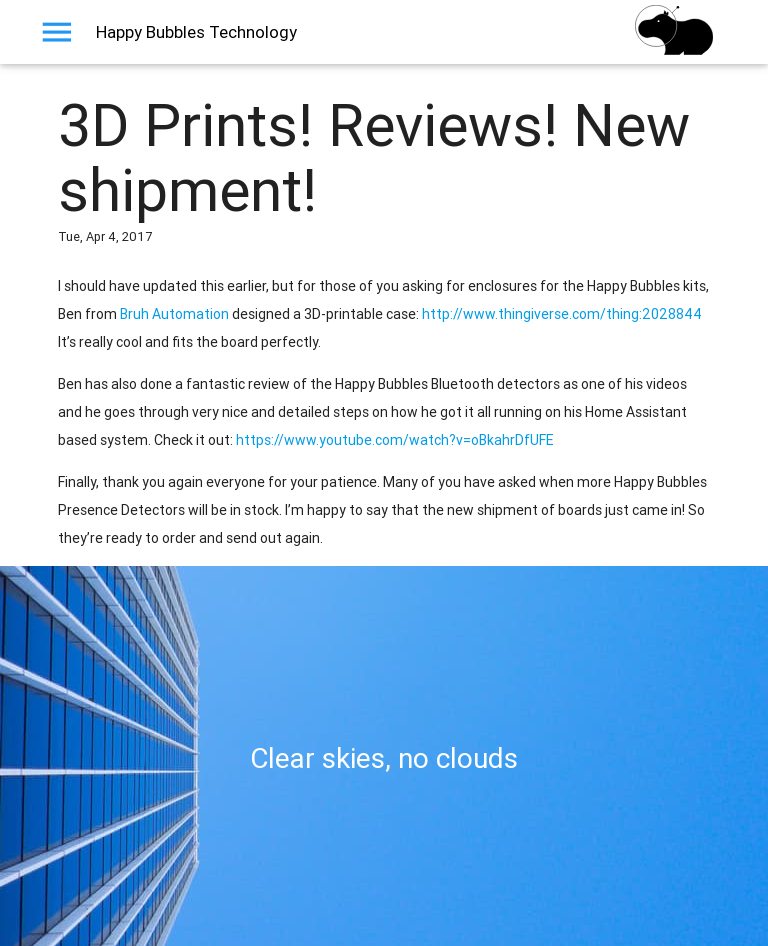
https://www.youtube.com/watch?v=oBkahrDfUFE (395, 440)
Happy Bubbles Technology (196, 32)
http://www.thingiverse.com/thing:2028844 (562, 314)
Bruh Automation (174, 314)
